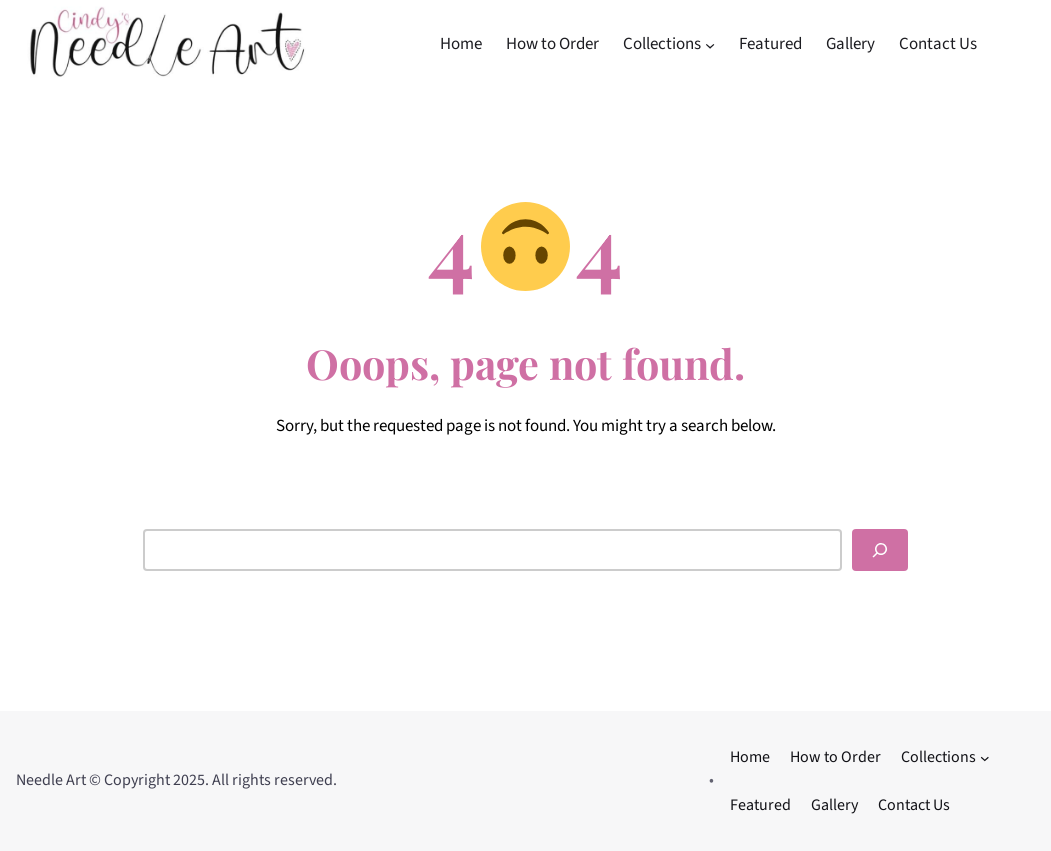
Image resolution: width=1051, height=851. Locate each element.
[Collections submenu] (710, 44)
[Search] (880, 550)
